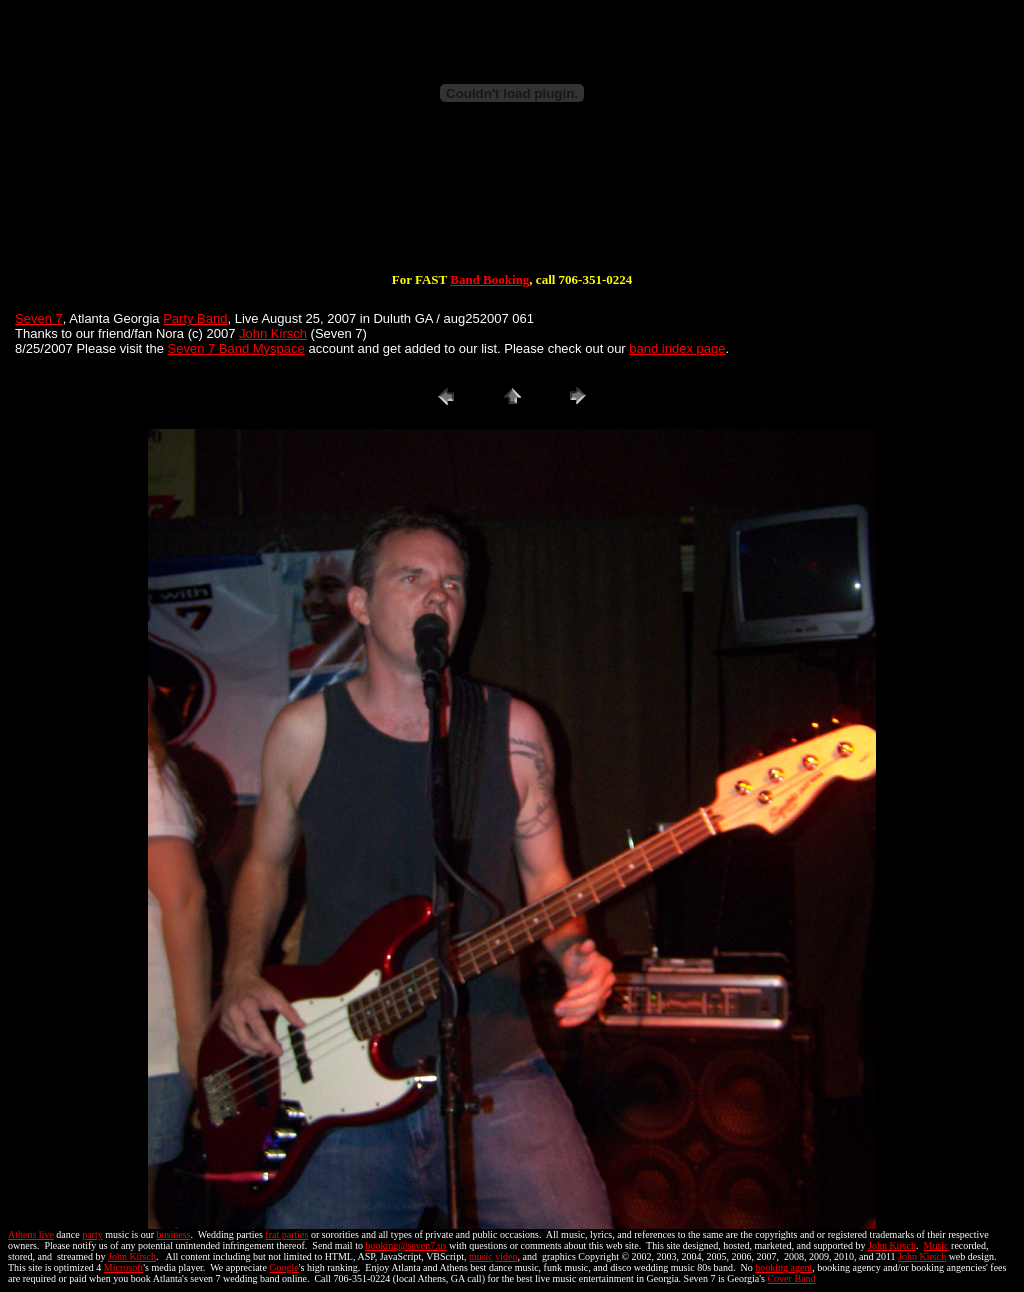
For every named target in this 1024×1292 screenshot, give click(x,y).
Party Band (195, 318)
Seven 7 (39, 318)
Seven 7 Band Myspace (236, 348)
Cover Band (791, 1278)
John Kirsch (273, 333)
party (92, 1234)
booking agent (783, 1267)
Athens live (31, 1234)
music (481, 1256)
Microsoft (123, 1267)
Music (936, 1245)
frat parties (286, 1234)
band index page (677, 348)
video (506, 1256)
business (174, 1234)
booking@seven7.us (405, 1245)
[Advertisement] (512, 208)
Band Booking (489, 279)
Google (283, 1267)
